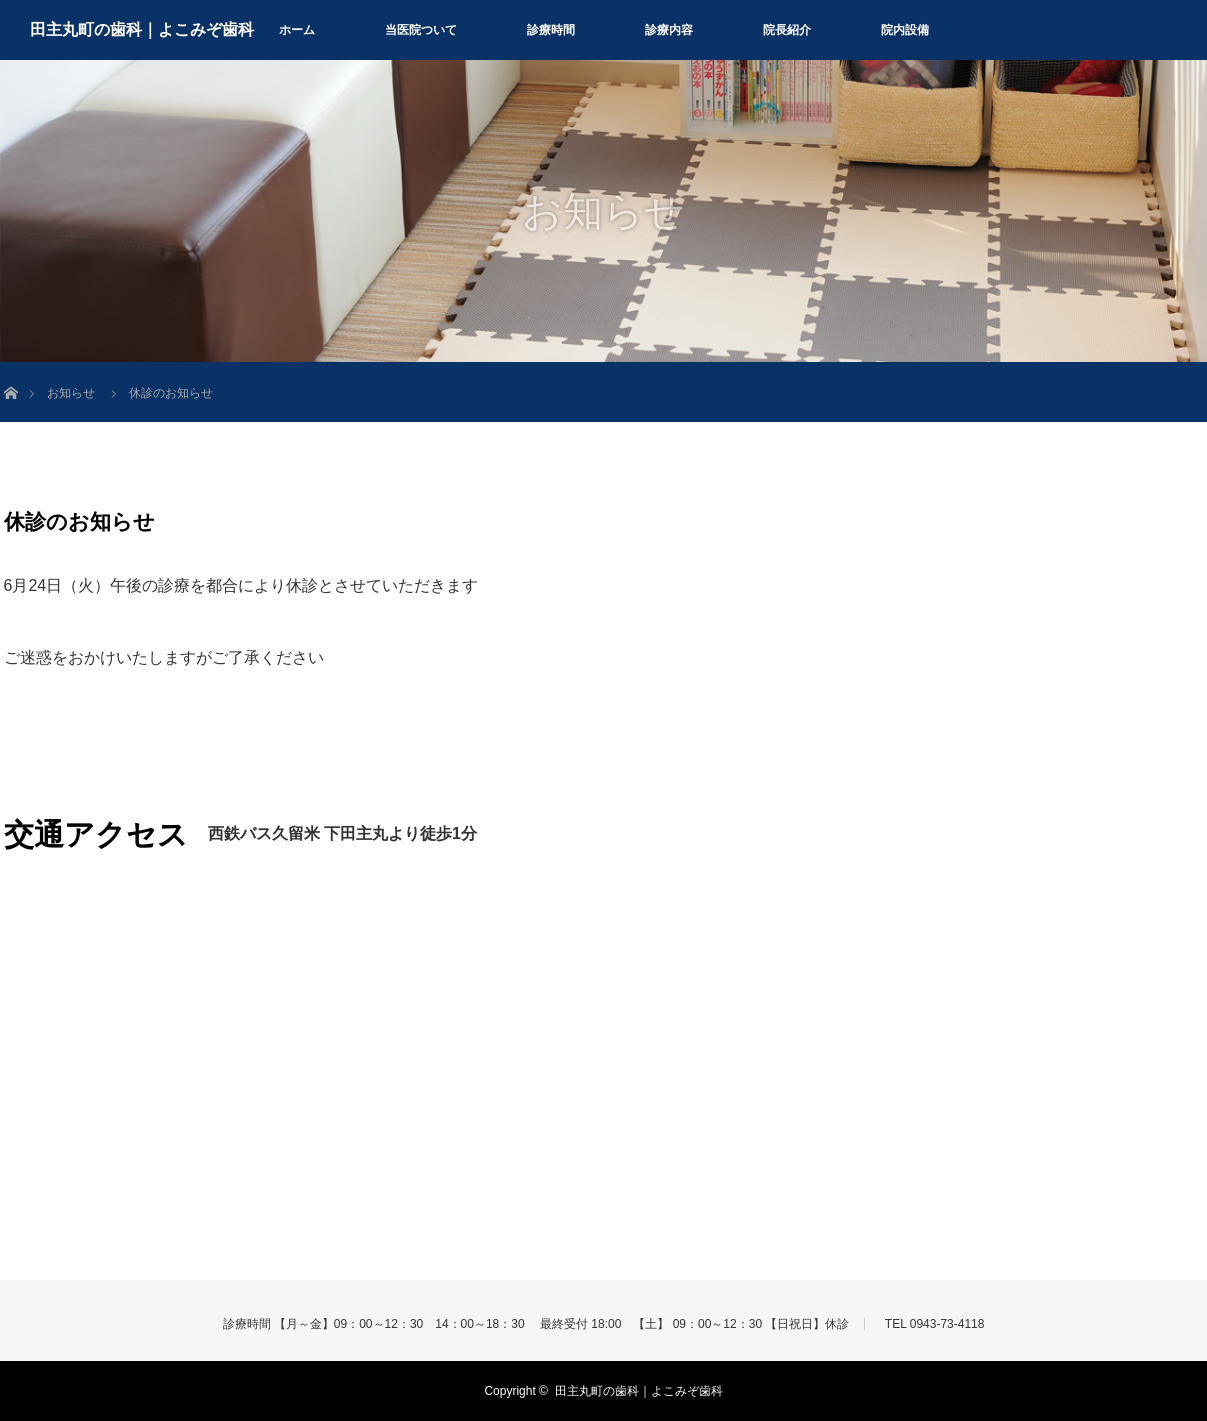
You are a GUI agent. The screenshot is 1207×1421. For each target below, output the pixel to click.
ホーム (297, 30)
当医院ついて (421, 30)
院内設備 (905, 30)
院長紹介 (787, 30)
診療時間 (551, 30)
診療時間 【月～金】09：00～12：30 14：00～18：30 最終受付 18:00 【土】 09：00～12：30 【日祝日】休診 (536, 1324)
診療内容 (669, 30)
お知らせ (71, 393)
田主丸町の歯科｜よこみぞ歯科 (142, 29)
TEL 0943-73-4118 (935, 1324)
